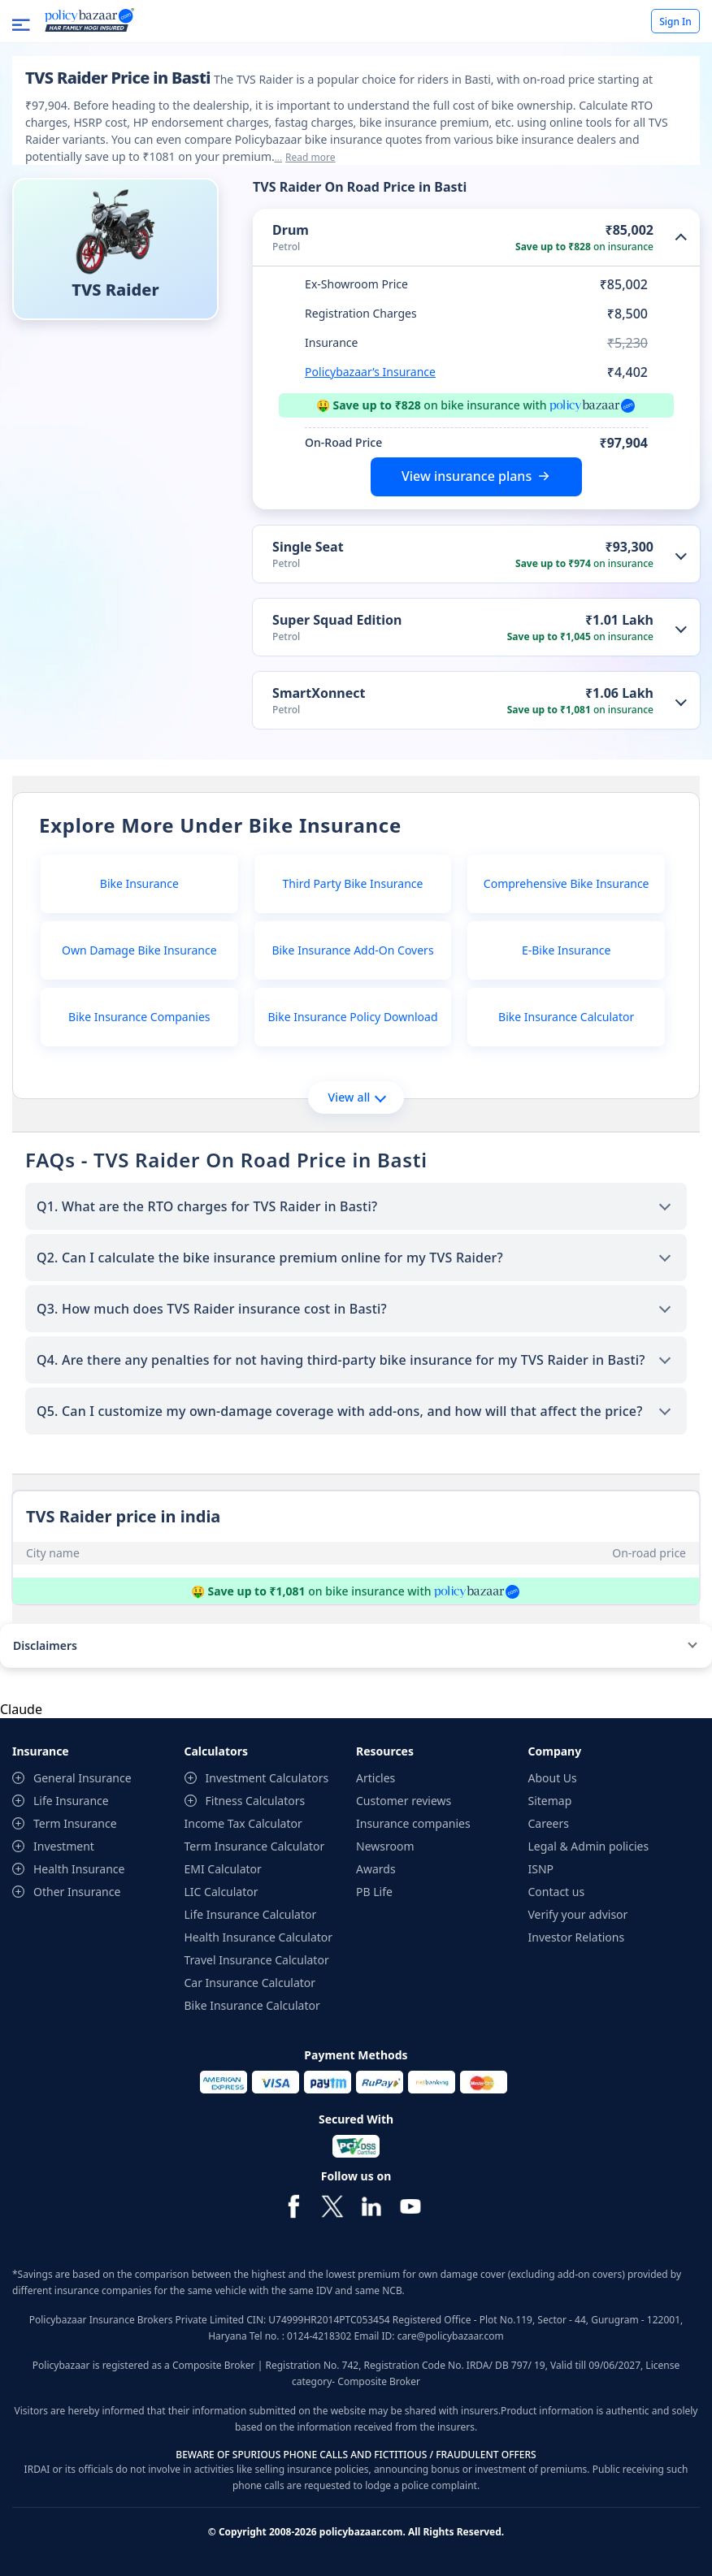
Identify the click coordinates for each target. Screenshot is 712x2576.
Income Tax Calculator (243, 1823)
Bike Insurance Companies (139, 1016)
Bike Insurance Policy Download (352, 1016)
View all (356, 1097)
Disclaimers (45, 1645)
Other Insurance (76, 1891)
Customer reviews (403, 1800)
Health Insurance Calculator (259, 1937)
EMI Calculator (223, 1869)
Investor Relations (576, 1937)
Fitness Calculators (256, 1800)
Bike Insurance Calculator (566, 1016)
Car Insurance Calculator (250, 1982)
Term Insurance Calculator (255, 1846)
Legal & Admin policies (588, 1846)
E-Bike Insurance (566, 950)
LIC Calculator (221, 1891)
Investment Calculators (267, 1778)
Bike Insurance (139, 883)
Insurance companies (413, 1823)
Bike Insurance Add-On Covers (352, 950)
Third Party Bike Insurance (353, 883)
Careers (548, 1823)
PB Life (374, 1891)
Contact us (556, 1891)
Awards (376, 1869)
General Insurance (82, 1778)
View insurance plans (467, 476)
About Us (552, 1778)
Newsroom (385, 1846)
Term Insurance (75, 1823)
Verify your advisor (578, 1914)
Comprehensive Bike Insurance (566, 883)
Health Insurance (78, 1869)
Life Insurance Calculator (251, 1914)
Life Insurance (71, 1800)
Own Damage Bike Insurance (139, 950)
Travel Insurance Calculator (257, 1960)
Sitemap (550, 1800)
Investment (63, 1846)
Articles (375, 1778)
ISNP (541, 1869)
